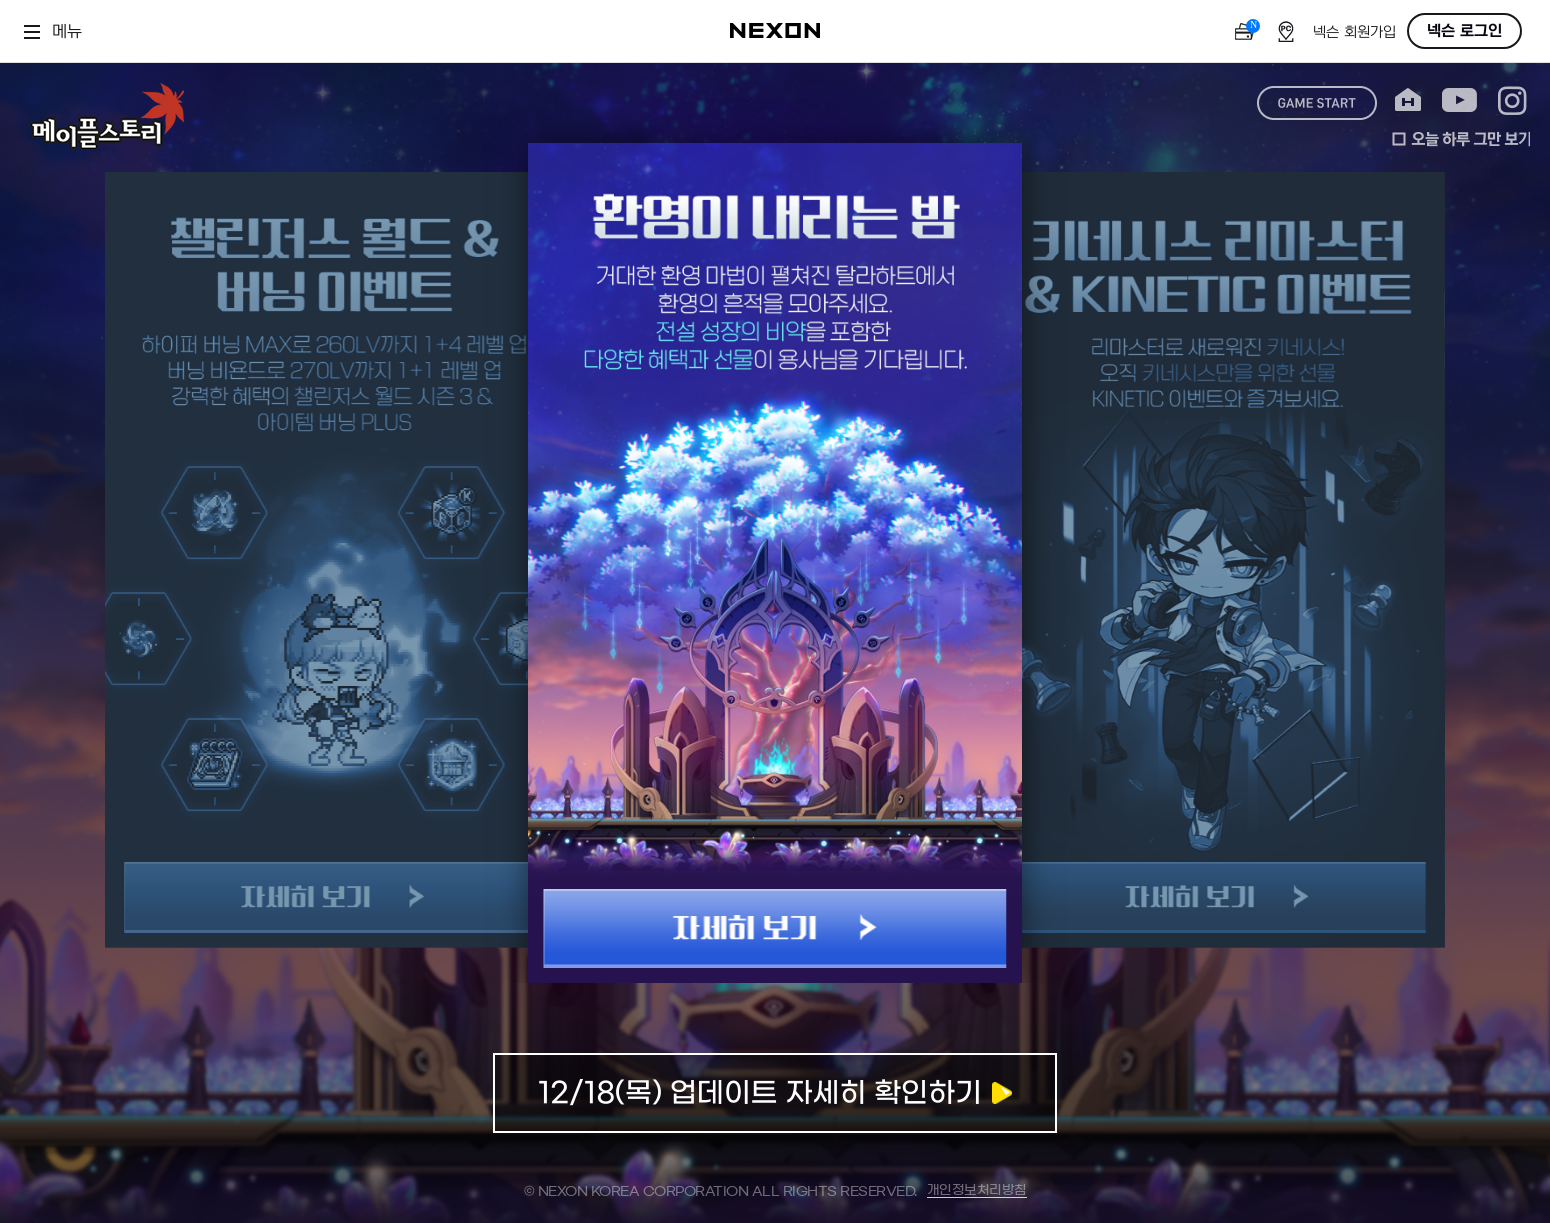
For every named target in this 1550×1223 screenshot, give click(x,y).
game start (1317, 103)
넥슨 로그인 (1464, 31)
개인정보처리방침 (977, 1190)
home (1408, 100)
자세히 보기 (775, 928)
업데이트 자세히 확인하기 (775, 1093)
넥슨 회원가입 (1354, 32)
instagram (1512, 100)
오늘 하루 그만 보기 (1461, 139)
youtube (1459, 100)
